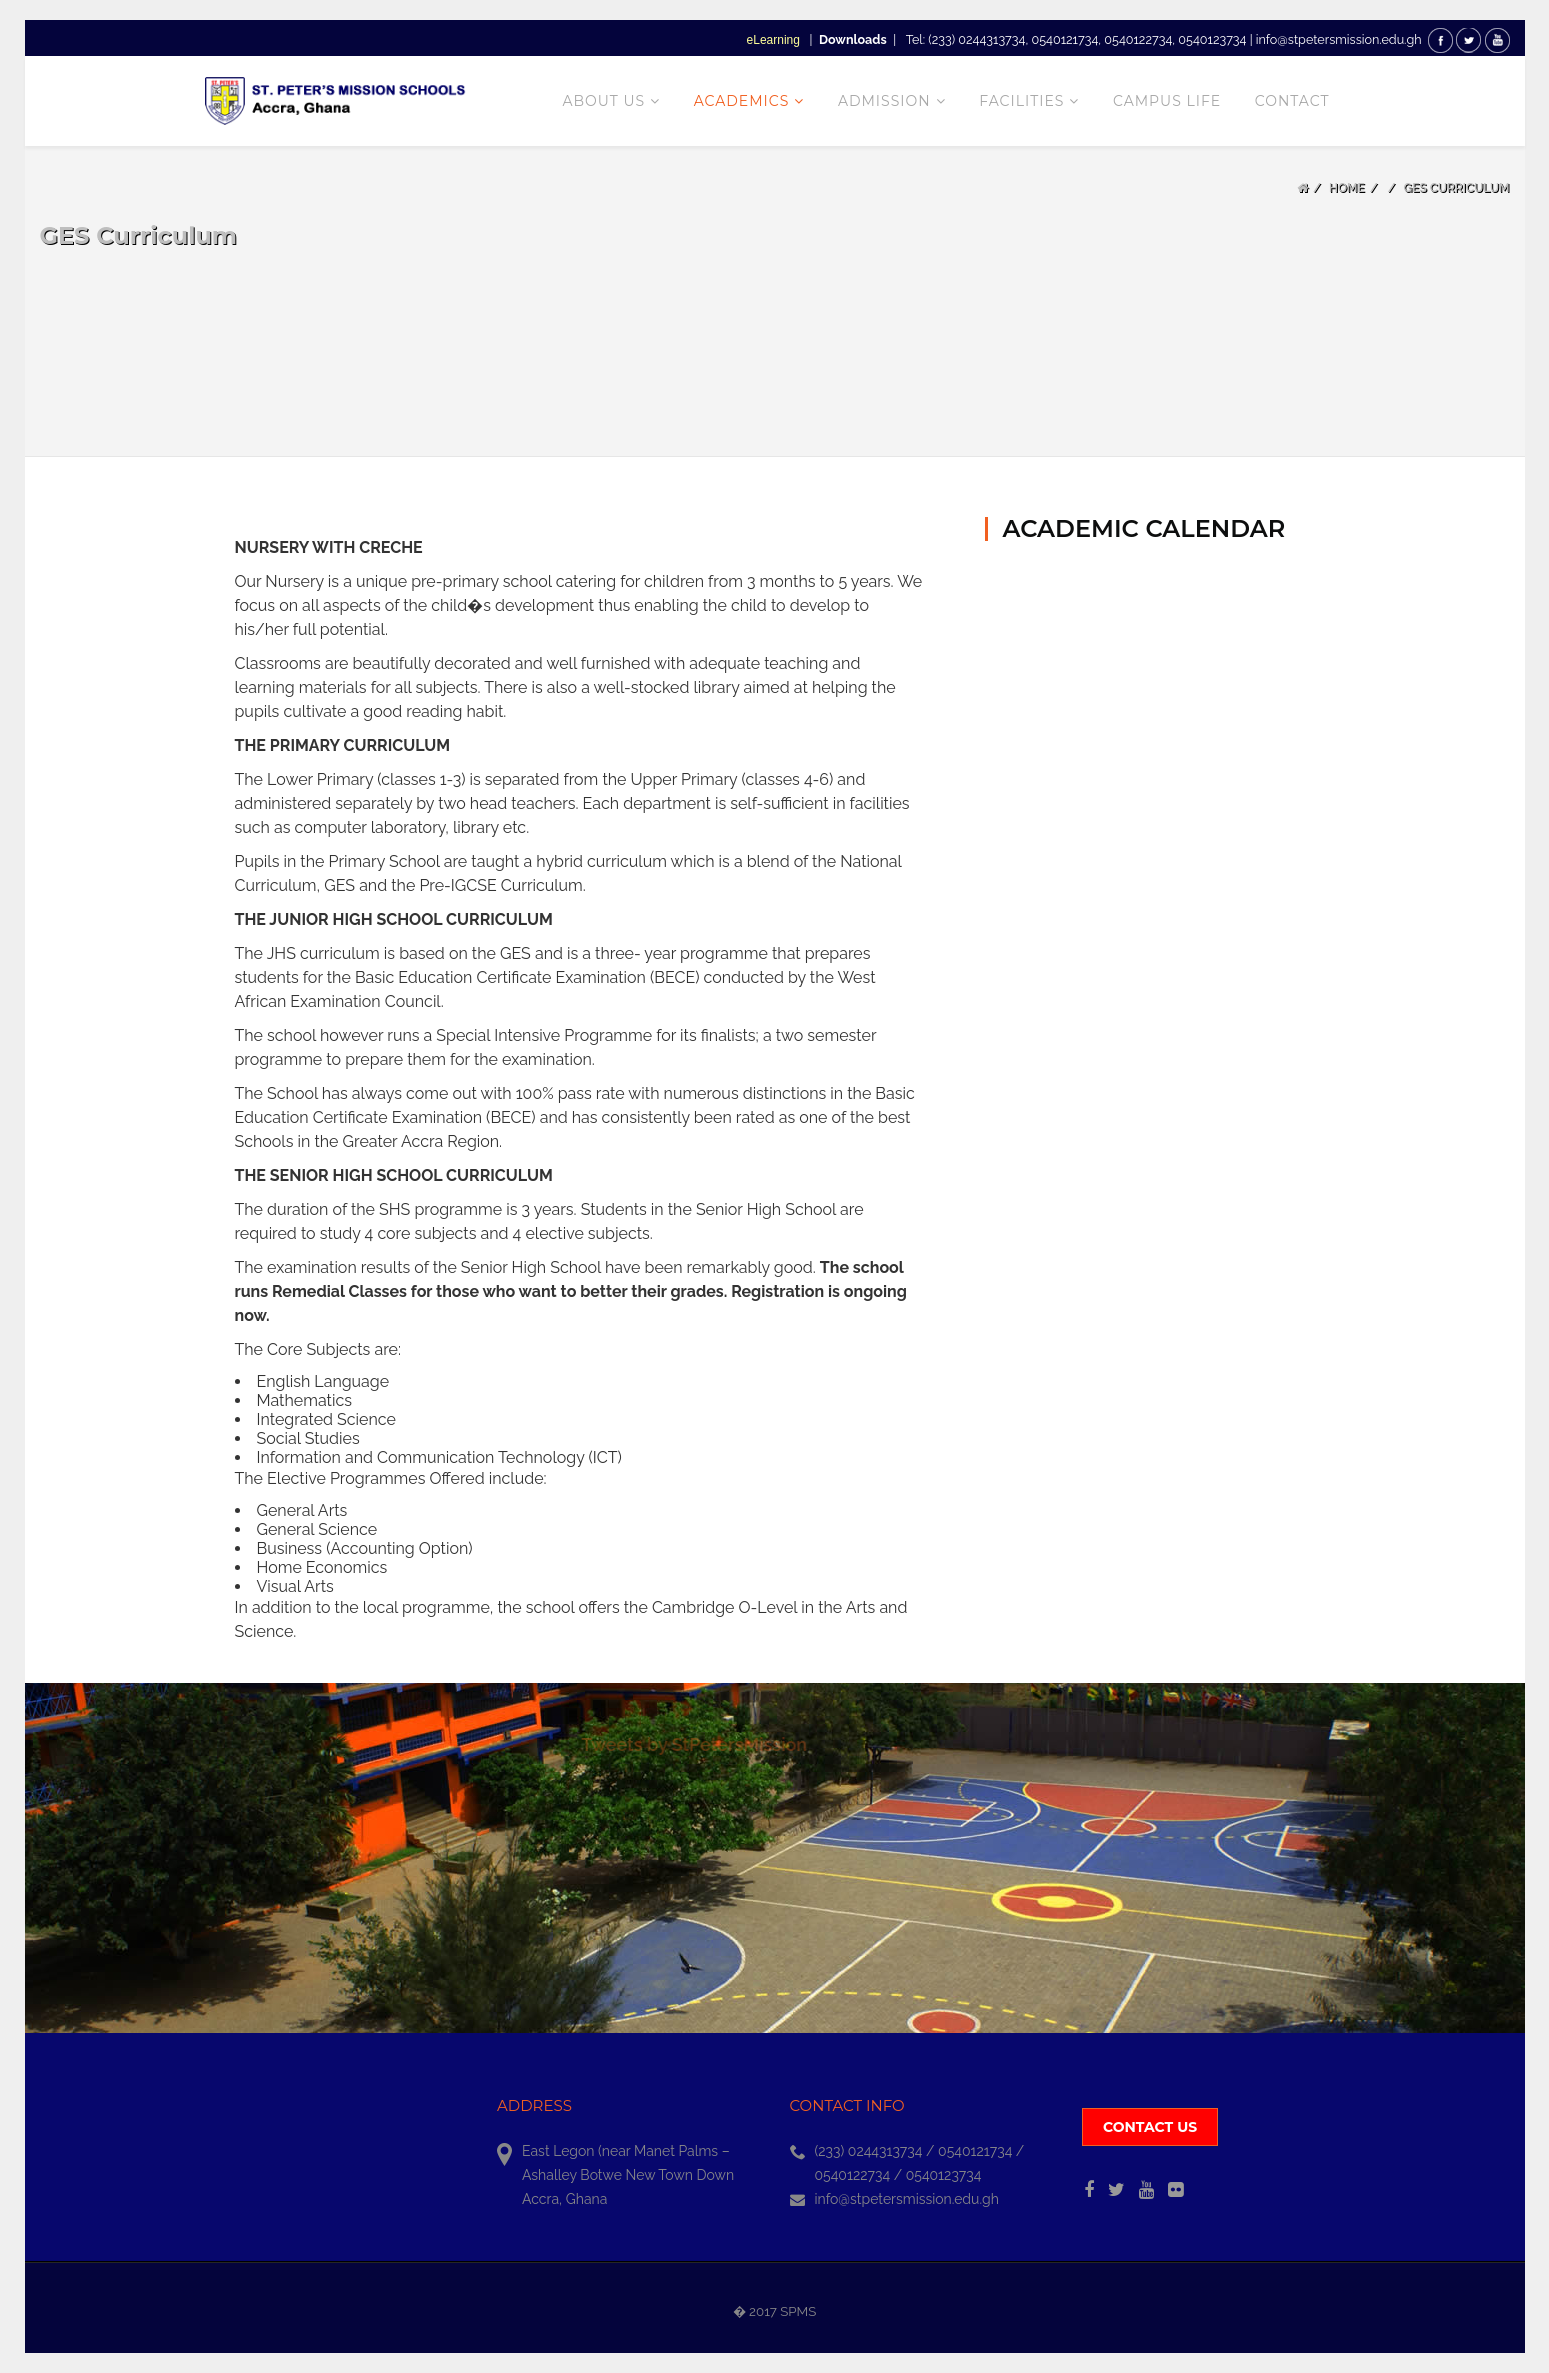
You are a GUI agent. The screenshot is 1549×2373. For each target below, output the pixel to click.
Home (1347, 188)
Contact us (1150, 2127)
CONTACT (1292, 101)
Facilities (1021, 101)
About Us (603, 101)
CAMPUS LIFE (1167, 101)
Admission (884, 101)
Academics (742, 101)
